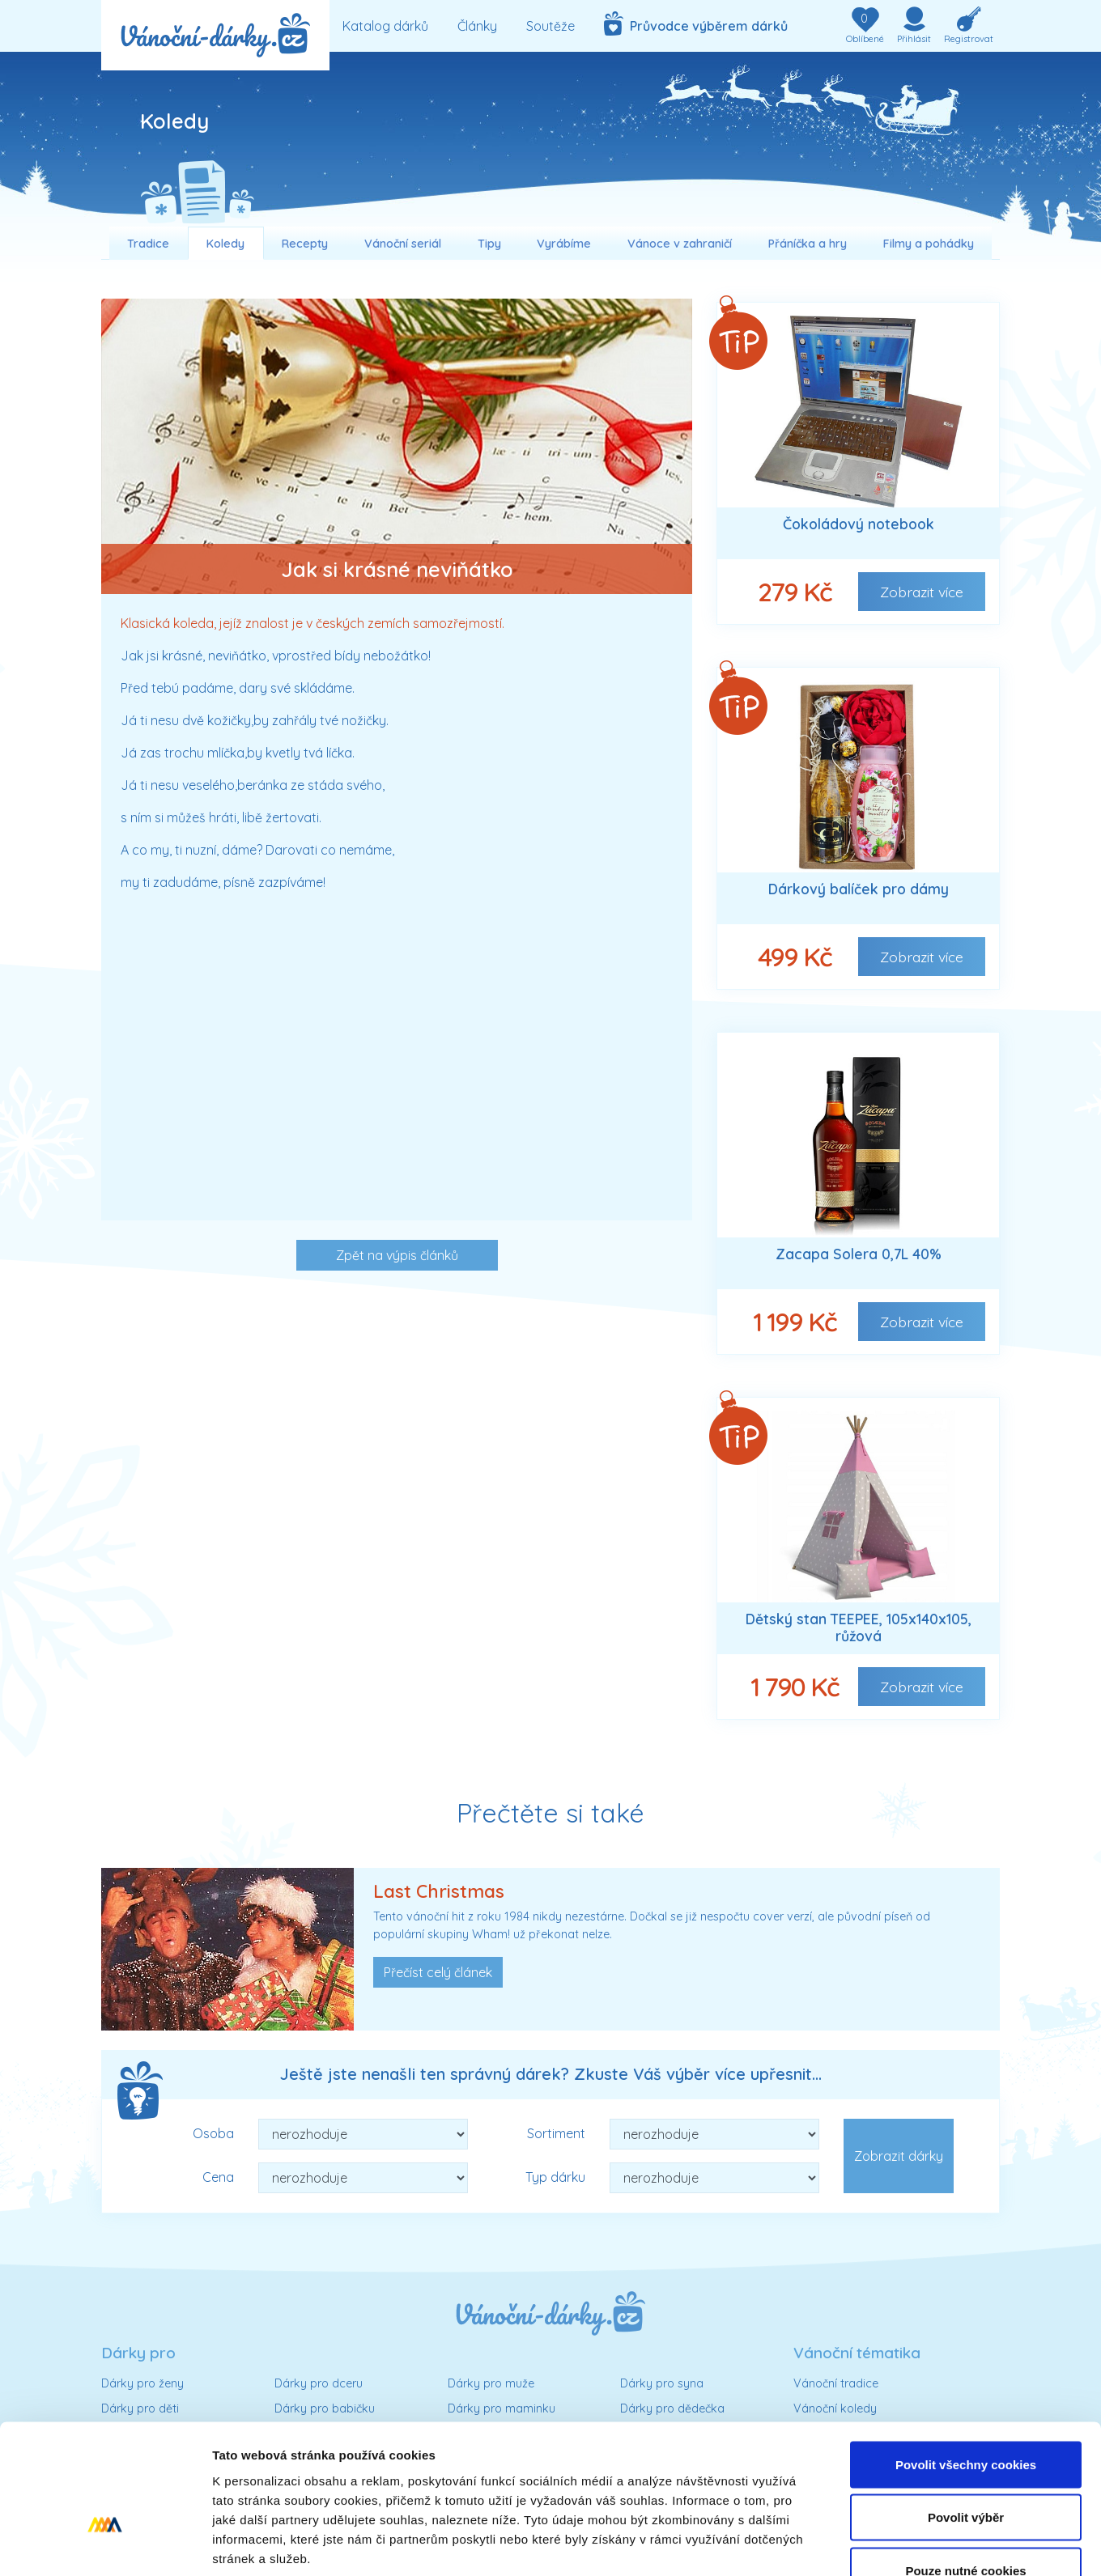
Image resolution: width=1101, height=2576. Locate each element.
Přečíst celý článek (438, 1972)
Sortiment (556, 2133)
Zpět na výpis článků (397, 1255)
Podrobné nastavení (869, 2544)
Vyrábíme (564, 243)
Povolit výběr (966, 2417)
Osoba (213, 2133)
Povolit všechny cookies (965, 2363)
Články (477, 26)
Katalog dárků (385, 26)
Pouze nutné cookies (965, 2469)
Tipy (489, 243)
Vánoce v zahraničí (679, 243)
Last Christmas (438, 1891)
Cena (218, 2177)
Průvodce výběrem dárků (696, 23)
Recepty (305, 243)
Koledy (225, 243)
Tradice (148, 243)
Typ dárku (555, 2177)
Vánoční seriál (402, 243)
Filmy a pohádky (928, 243)
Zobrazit (921, 592)
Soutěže (550, 26)
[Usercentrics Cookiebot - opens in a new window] (105, 2544)
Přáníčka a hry (807, 243)
